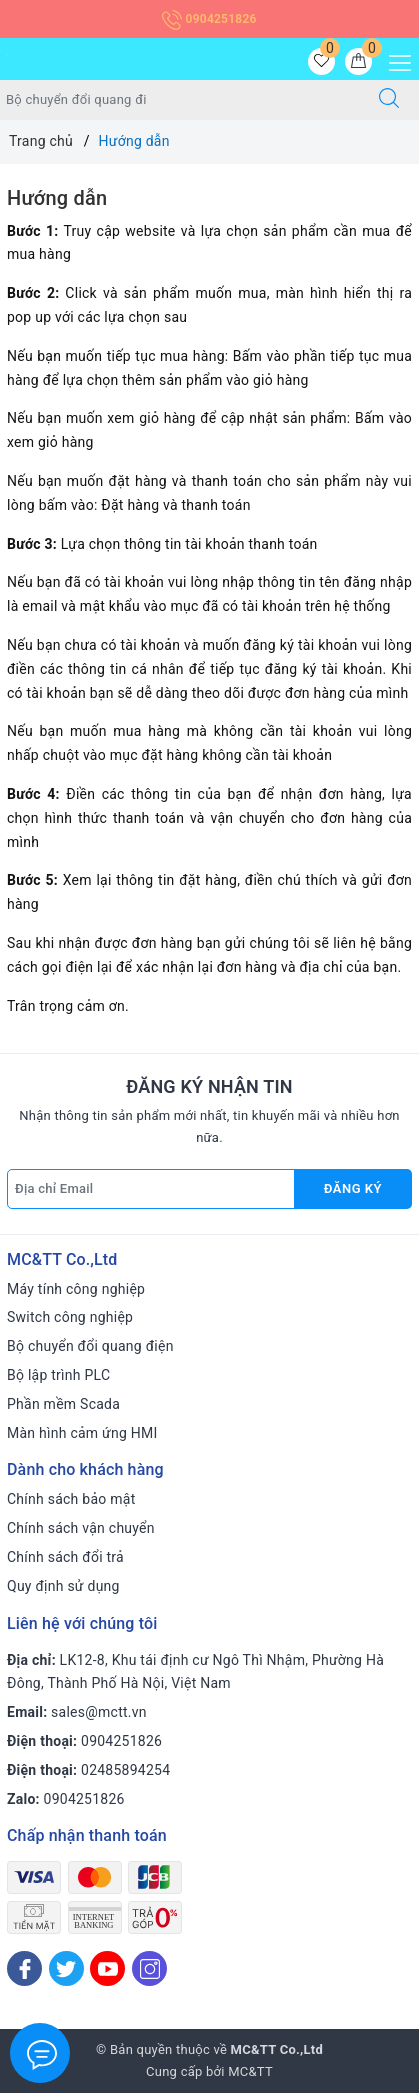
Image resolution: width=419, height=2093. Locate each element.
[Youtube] (107, 1968)
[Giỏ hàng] (358, 61)
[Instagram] (149, 1968)
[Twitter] (66, 1968)
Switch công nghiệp (70, 1317)
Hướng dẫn (57, 198)
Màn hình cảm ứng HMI (82, 1433)
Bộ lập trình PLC (58, 1375)
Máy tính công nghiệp (76, 1289)
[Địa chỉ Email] (151, 1189)
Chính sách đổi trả (65, 1557)
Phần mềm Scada (63, 1404)
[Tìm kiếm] (389, 100)
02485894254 (125, 1770)
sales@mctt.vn (99, 1712)
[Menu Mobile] (394, 60)
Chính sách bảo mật (71, 1499)
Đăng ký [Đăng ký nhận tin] (353, 1188)
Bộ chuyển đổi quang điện (90, 1346)
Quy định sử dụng (63, 1586)
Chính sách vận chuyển (81, 1528)
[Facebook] (24, 1968)
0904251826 (209, 19)
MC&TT (250, 2071)
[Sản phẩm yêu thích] (321, 61)
